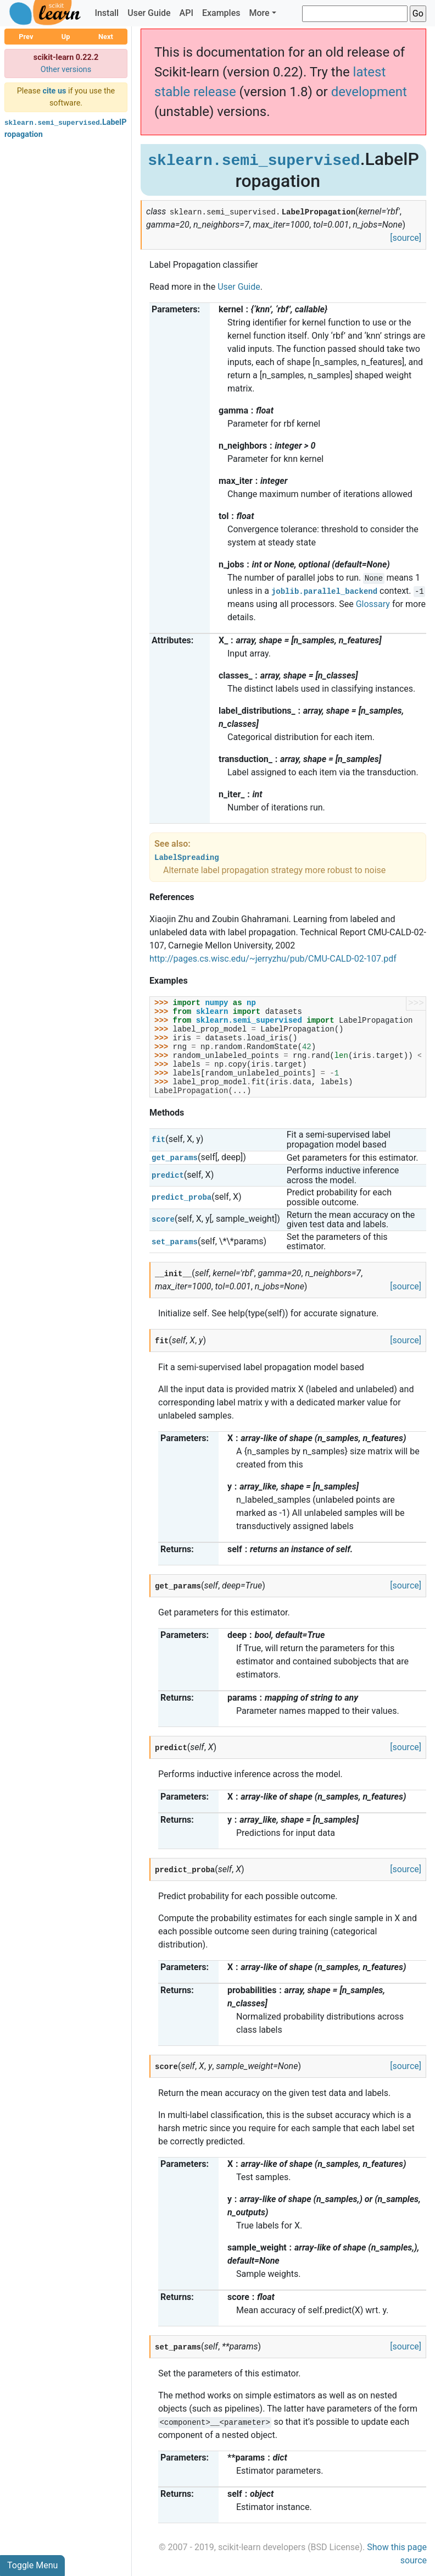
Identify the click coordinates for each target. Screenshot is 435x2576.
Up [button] (66, 36)
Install (106, 13)
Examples (221, 13)
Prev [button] (26, 36)
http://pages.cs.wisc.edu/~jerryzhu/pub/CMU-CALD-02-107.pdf (273, 958)
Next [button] (105, 36)
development (369, 92)
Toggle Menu (32, 2565)
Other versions (66, 69)
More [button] (259, 13)
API (186, 13)
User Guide (148, 13)
